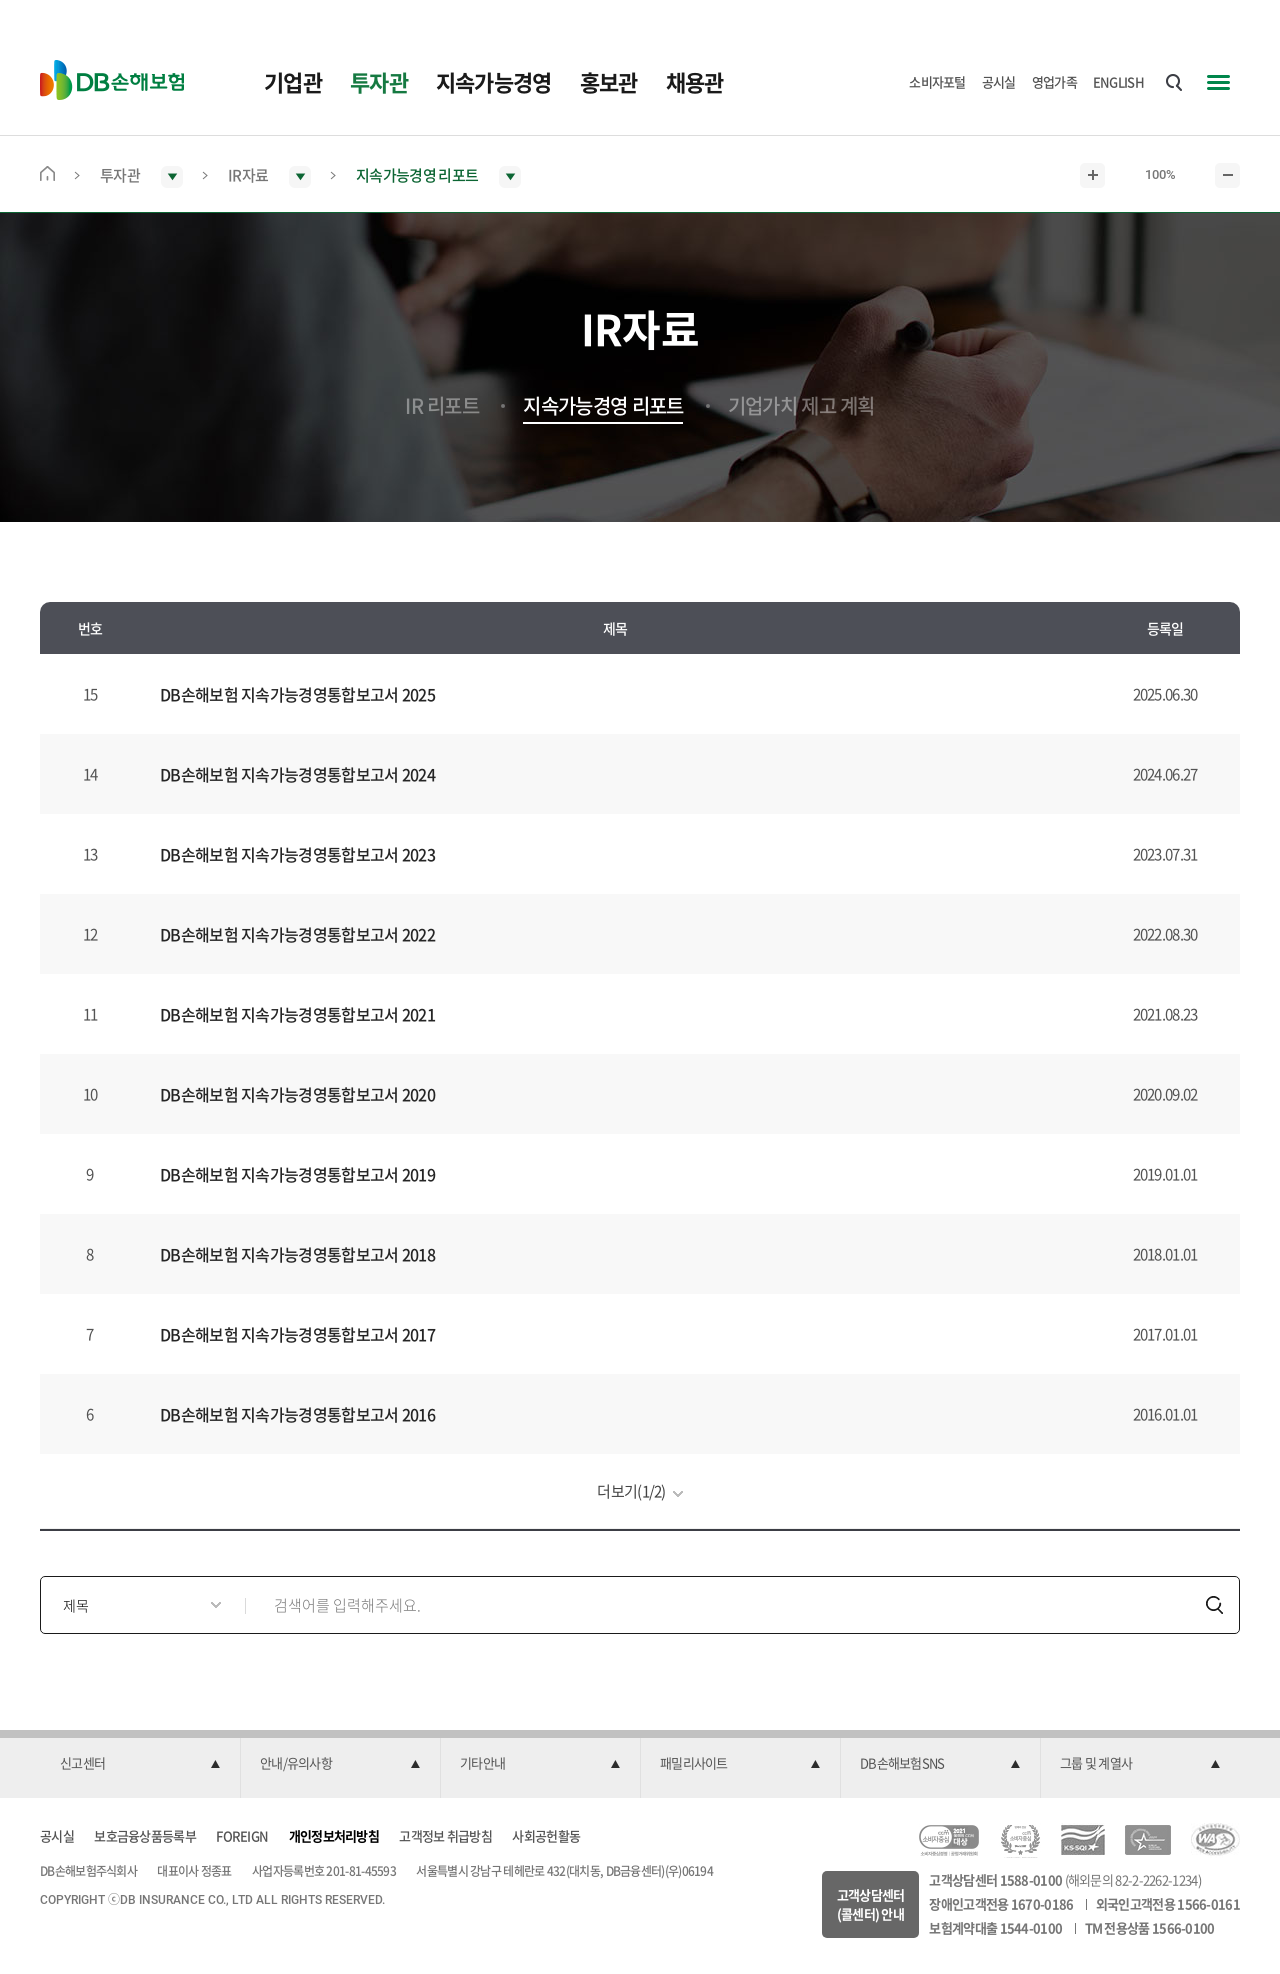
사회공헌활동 (546, 1835)
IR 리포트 (442, 406)
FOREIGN (242, 1835)
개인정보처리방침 (334, 1835)
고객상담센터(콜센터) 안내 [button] (871, 1904)
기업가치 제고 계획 (801, 406)
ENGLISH (1118, 81)
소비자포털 (937, 81)
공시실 (999, 81)
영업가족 (1054, 81)
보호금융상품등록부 (145, 1835)
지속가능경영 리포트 (603, 406)
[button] (140, 1764)
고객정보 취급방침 (445, 1835)
